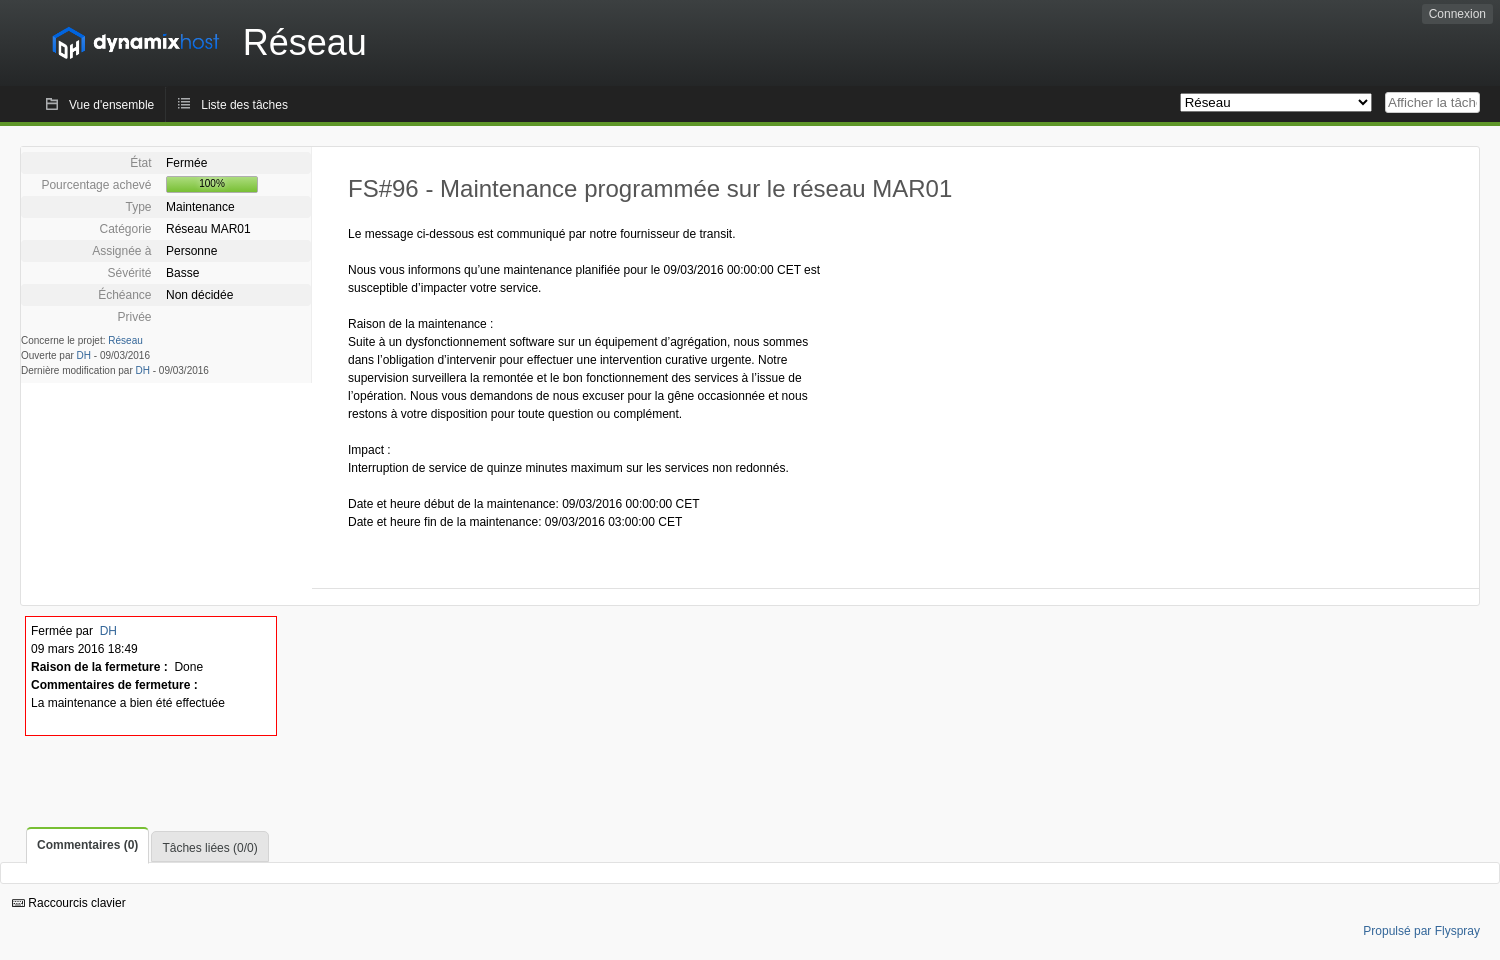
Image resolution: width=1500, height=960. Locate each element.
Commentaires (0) (87, 845)
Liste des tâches (244, 105)
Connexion (1457, 14)
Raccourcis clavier (69, 903)
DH (84, 355)
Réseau (125, 340)
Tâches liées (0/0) (209, 848)
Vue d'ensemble (111, 105)
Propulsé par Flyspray (1421, 931)
